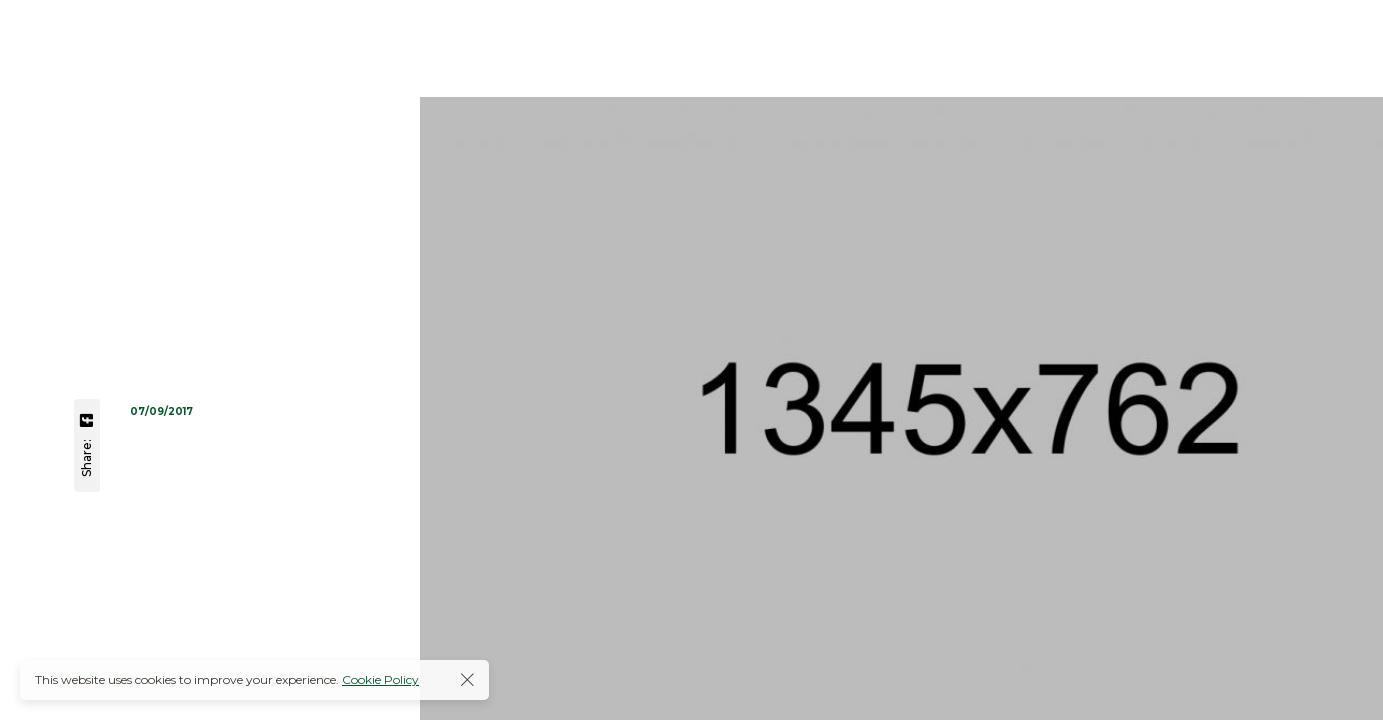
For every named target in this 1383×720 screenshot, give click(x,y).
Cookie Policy (380, 679)
